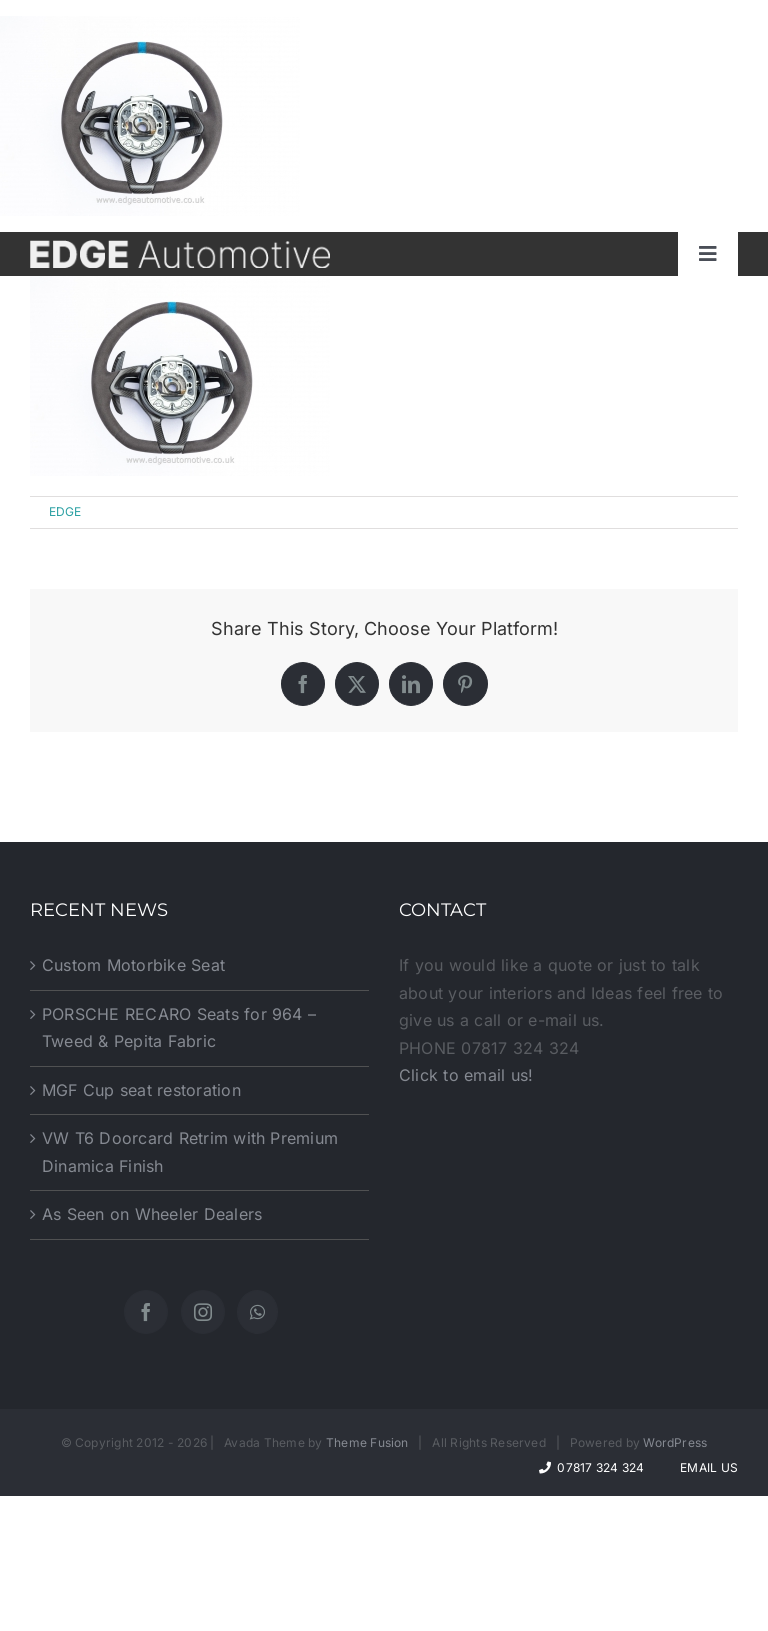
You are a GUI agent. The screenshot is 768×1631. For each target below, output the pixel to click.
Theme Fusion (367, 1442)
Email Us (706, 1467)
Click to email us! (466, 1075)
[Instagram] (203, 1312)
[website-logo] (180, 248)
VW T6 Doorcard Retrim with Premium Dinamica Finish (190, 1152)
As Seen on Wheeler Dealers (152, 1214)
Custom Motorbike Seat (133, 965)
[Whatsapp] (257, 1312)
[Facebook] (146, 1312)
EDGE (65, 511)
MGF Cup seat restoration (141, 1090)
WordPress (675, 1442)
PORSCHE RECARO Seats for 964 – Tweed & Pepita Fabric (179, 1028)
